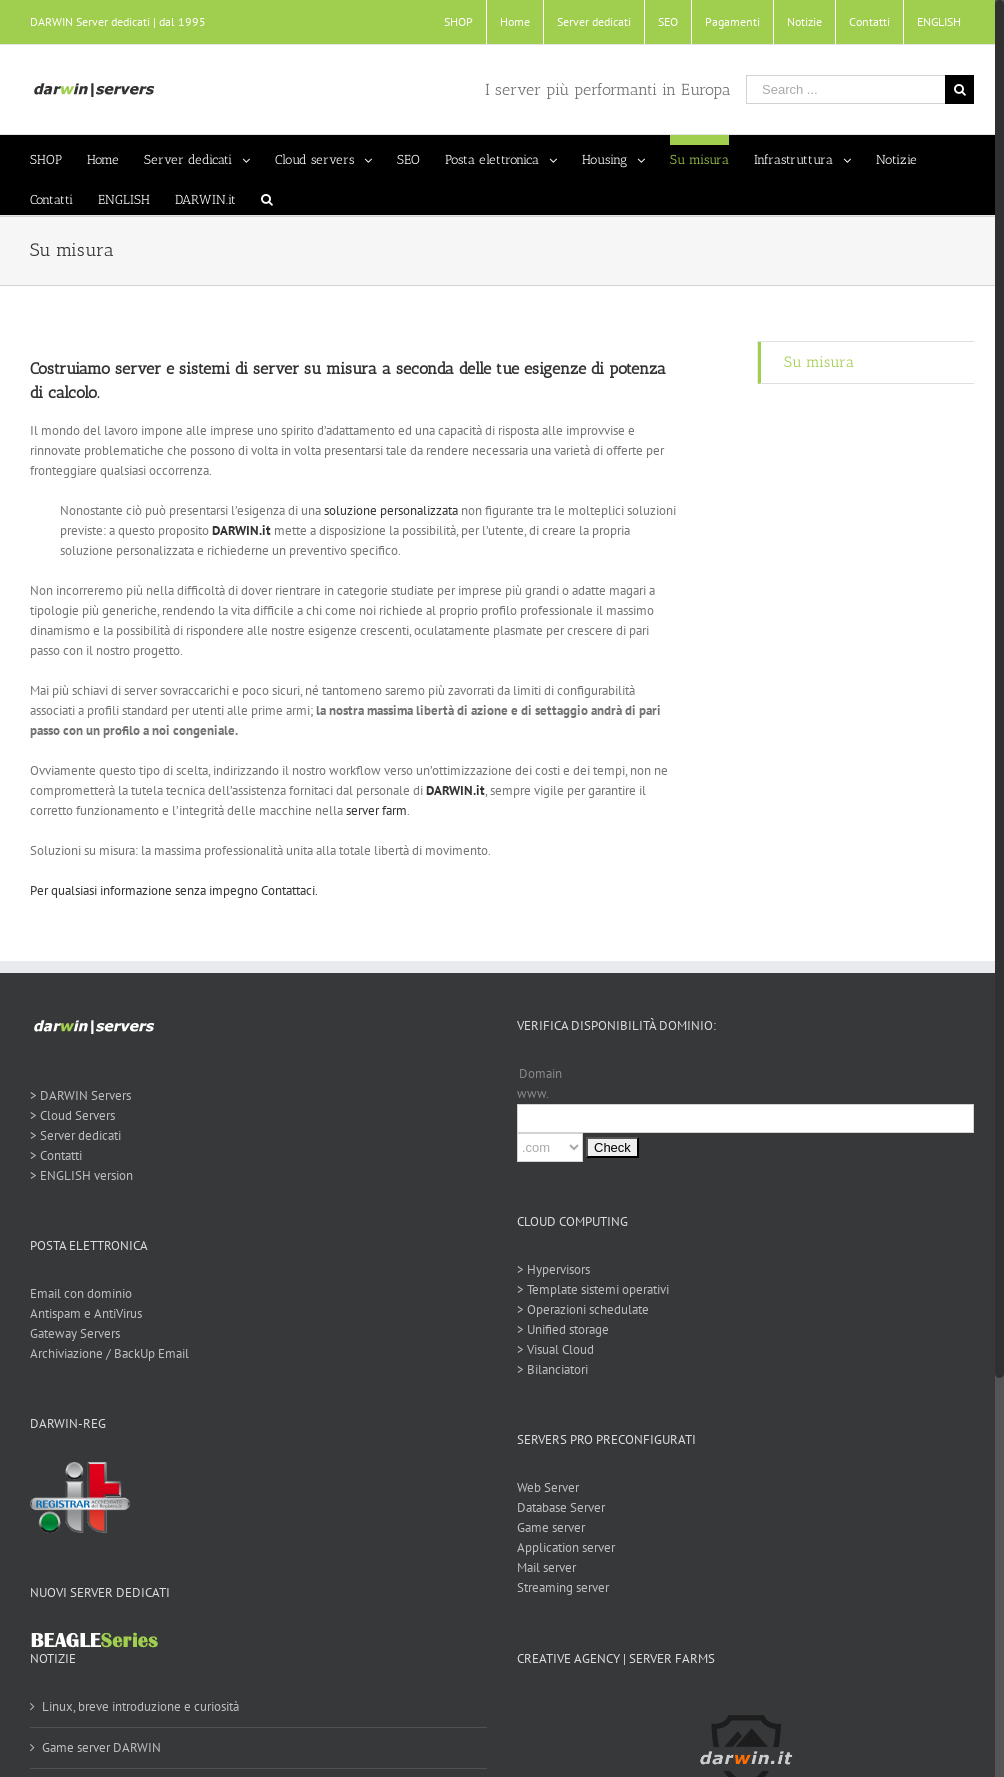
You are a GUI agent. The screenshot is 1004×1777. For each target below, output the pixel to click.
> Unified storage (559, 1329)
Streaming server (559, 1587)
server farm (376, 810)
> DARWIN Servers (80, 1095)
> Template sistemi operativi (589, 1289)
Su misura (812, 362)
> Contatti (56, 1155)
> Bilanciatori (548, 1369)
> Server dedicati (75, 1135)
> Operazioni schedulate (579, 1309)
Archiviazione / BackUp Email (109, 1353)
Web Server (544, 1487)
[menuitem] (449, 22)
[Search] (267, 195)
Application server (562, 1547)
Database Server (557, 1507)
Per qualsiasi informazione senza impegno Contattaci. (174, 890)
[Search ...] (836, 89)
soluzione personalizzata (391, 510)
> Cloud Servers (72, 1115)
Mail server (542, 1567)
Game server (547, 1527)
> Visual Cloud (551, 1349)
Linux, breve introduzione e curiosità (140, 1706)
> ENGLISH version (81, 1175)
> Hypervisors (549, 1269)
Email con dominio (81, 1293)
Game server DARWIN (101, 1747)
